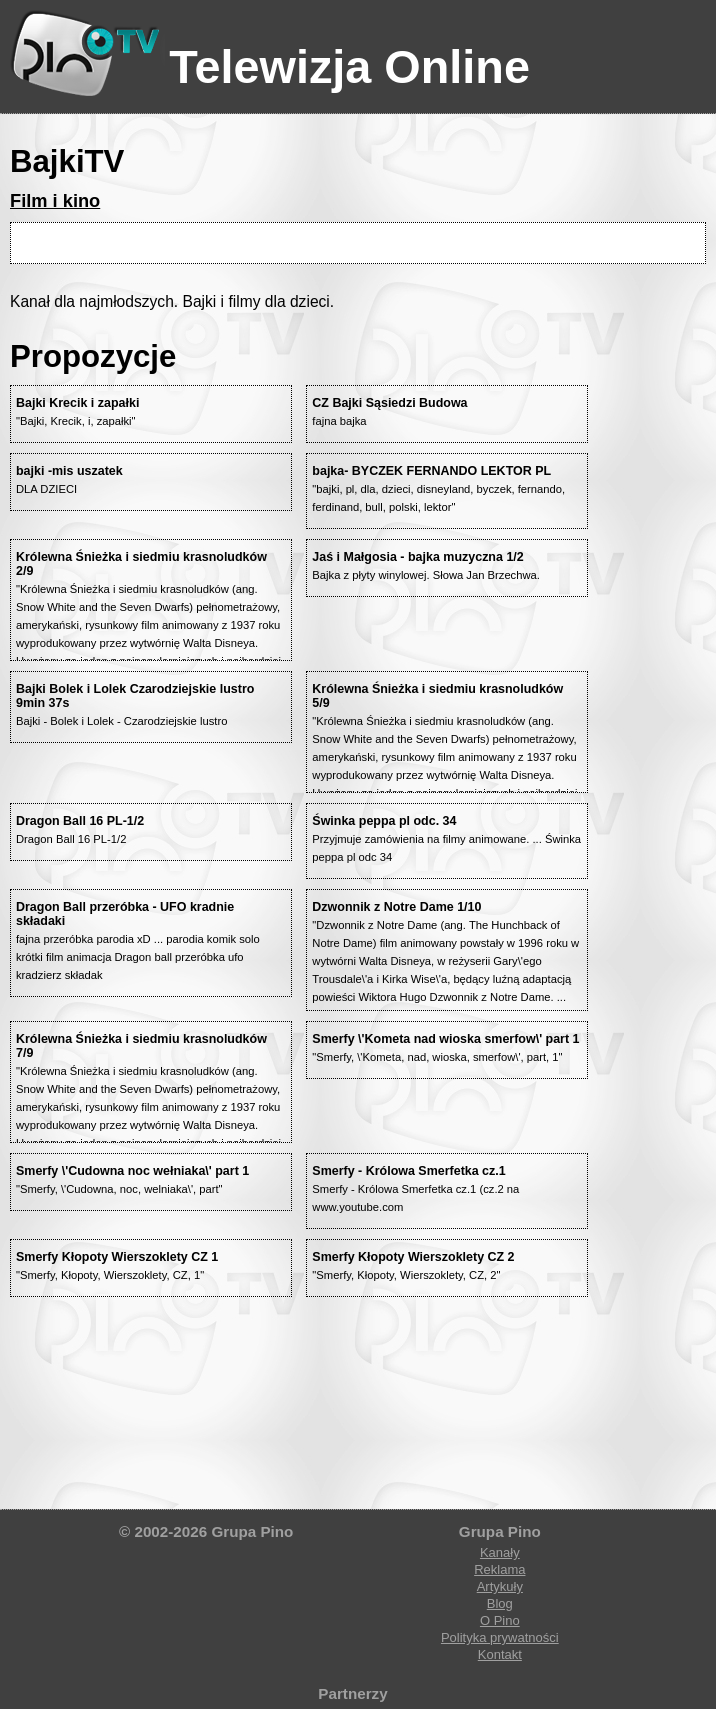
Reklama (499, 1569)
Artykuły (500, 1586)
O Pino (500, 1620)
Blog (500, 1603)
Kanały (500, 1552)
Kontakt (500, 1654)
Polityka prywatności (500, 1637)
